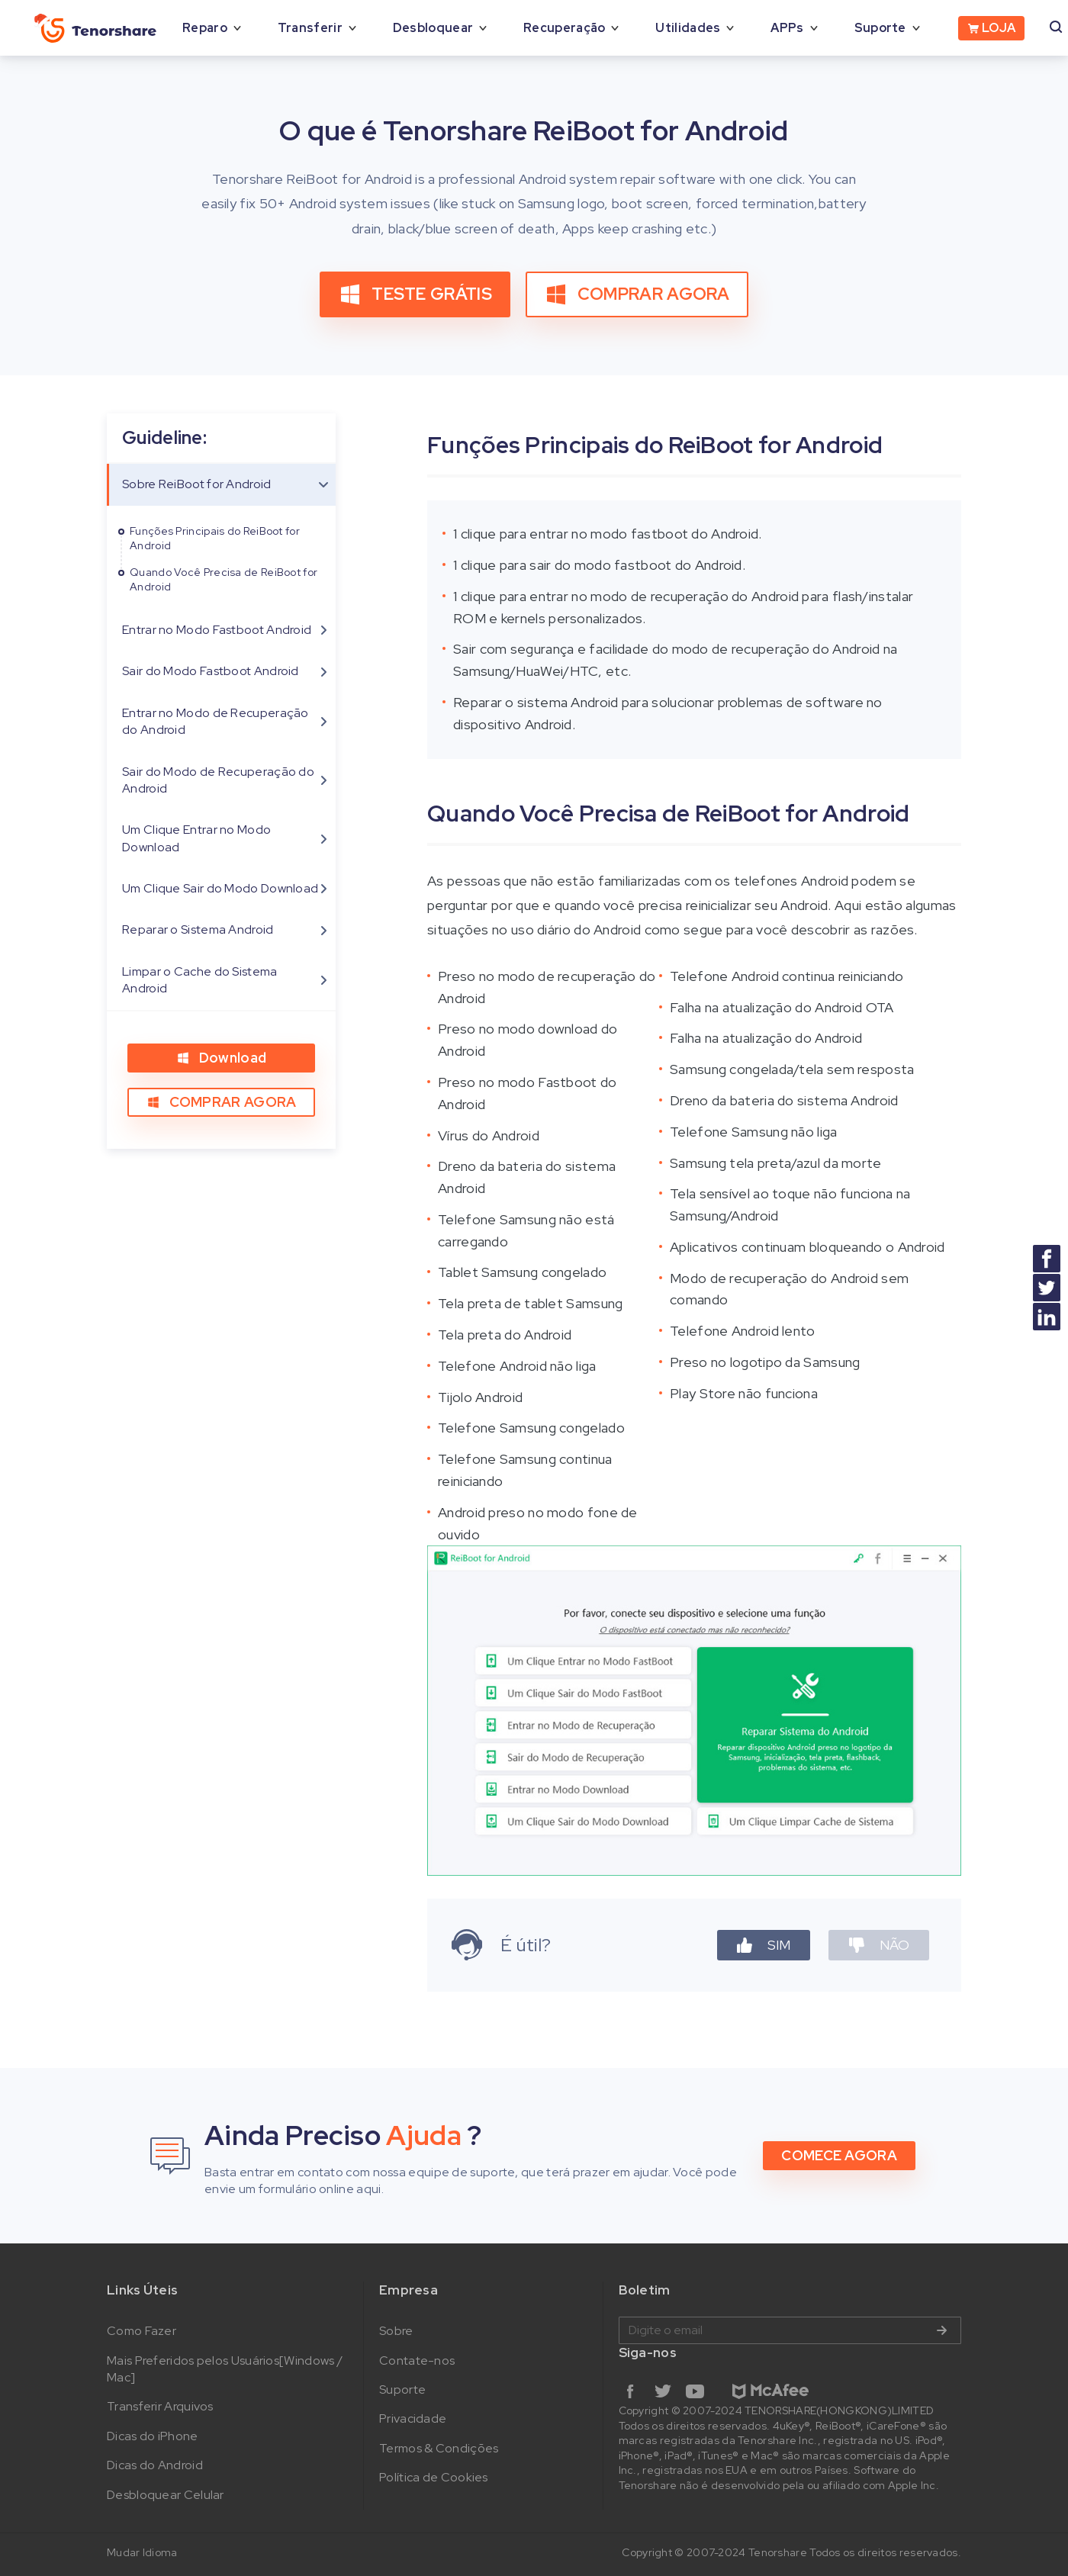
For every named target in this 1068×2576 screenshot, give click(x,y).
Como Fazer (141, 2331)
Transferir (310, 28)
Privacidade (412, 2418)
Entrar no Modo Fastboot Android (216, 630)
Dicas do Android (155, 2465)
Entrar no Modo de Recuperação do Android (215, 721)
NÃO (878, 1945)
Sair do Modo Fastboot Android (210, 671)
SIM (763, 1945)
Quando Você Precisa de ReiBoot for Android (223, 579)
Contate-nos (417, 2360)
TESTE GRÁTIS (415, 294)
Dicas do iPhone (152, 2436)
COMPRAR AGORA (637, 294)
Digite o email (790, 2330)
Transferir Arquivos (160, 2406)
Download (221, 1057)
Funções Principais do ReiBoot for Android (215, 538)
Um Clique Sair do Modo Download (220, 888)
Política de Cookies (433, 2477)
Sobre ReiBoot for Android (197, 484)
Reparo (204, 28)
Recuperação (564, 28)
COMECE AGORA (839, 2155)
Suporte (880, 28)
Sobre (396, 2331)
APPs (786, 28)
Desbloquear (433, 28)
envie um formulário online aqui (292, 2189)
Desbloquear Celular (165, 2495)
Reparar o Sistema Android (198, 929)
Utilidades (687, 28)
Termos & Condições (438, 2448)
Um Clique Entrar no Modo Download (196, 838)
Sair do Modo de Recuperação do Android (218, 780)
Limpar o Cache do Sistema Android (200, 979)
